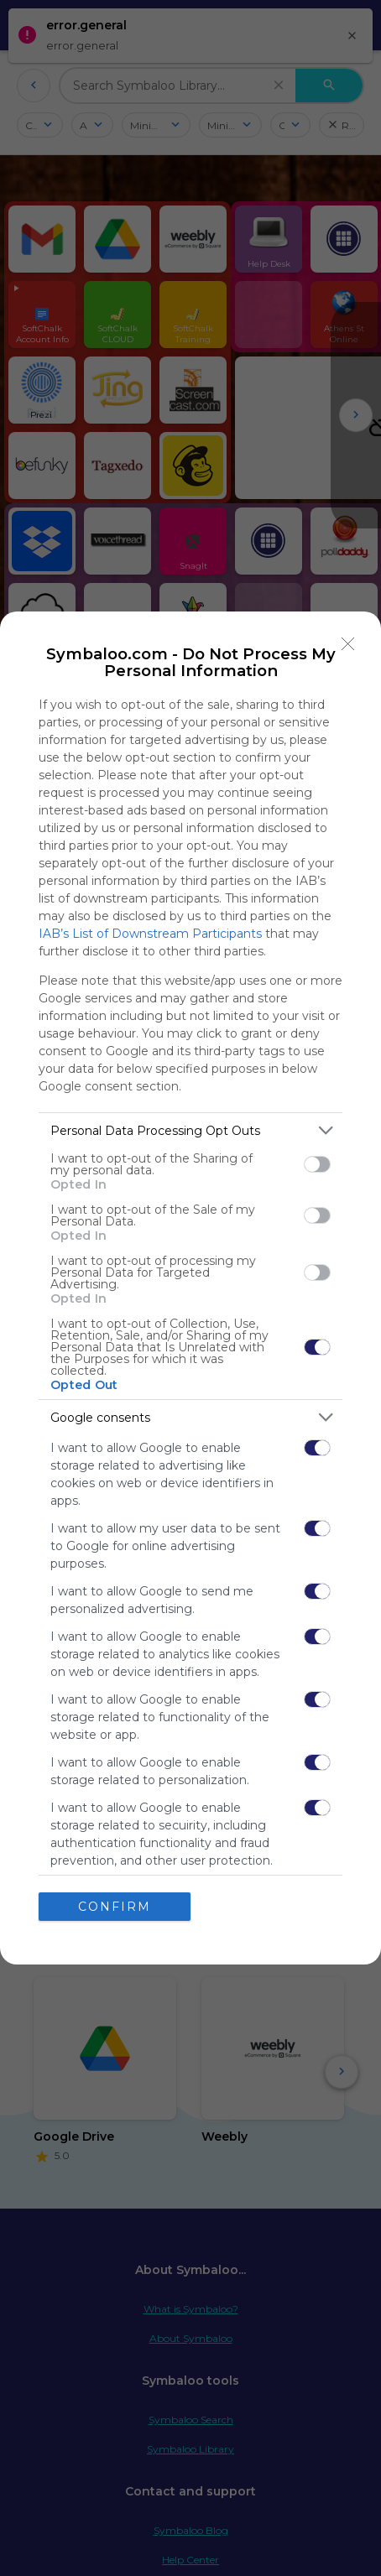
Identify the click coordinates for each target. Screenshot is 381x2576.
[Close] (348, 644)
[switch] (317, 1164)
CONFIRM (114, 1906)
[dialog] (190, 1288)
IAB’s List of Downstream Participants (150, 933)
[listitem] (190, 1130)
